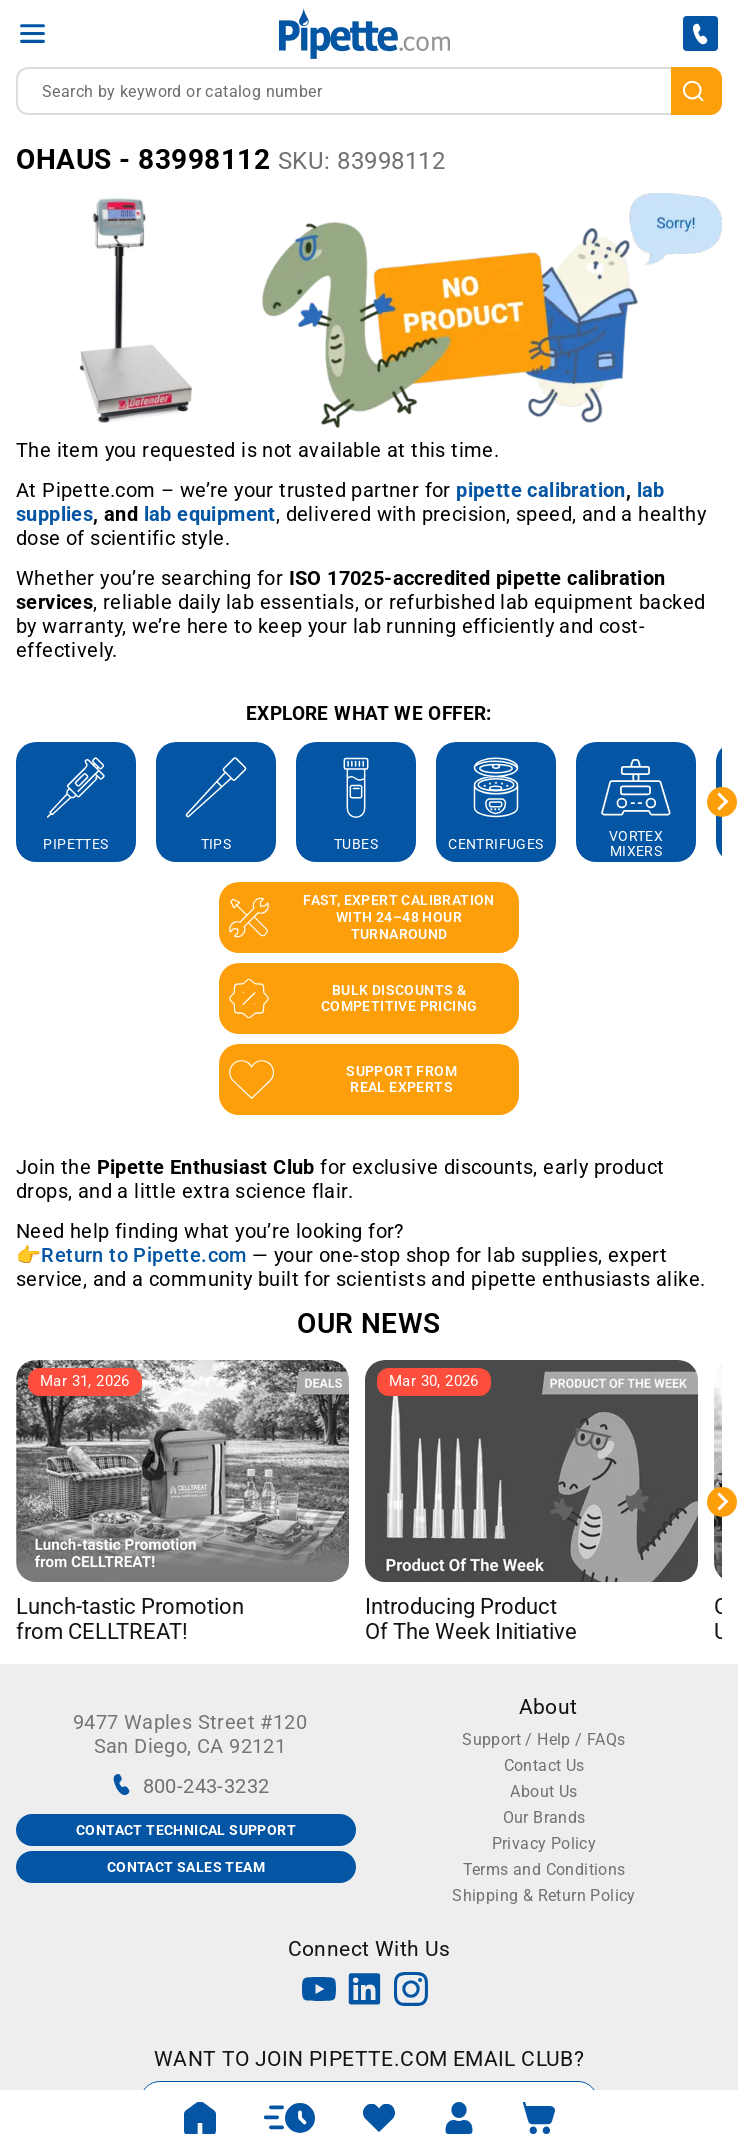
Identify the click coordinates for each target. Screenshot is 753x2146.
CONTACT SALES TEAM (186, 1867)
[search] (696, 91)
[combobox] (369, 91)
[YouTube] (319, 1991)
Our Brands (544, 1817)
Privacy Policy (544, 1843)
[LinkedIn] (365, 1991)
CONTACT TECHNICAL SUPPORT (186, 1830)
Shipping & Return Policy (544, 1895)
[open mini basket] (539, 2118)
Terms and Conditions (544, 1869)
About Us (543, 1791)
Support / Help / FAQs (543, 1739)
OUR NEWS (368, 1323)
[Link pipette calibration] (541, 490)
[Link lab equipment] (210, 514)
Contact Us (544, 1765)
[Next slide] (722, 802)
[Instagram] (411, 1991)
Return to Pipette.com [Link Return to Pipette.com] (143, 1255)
